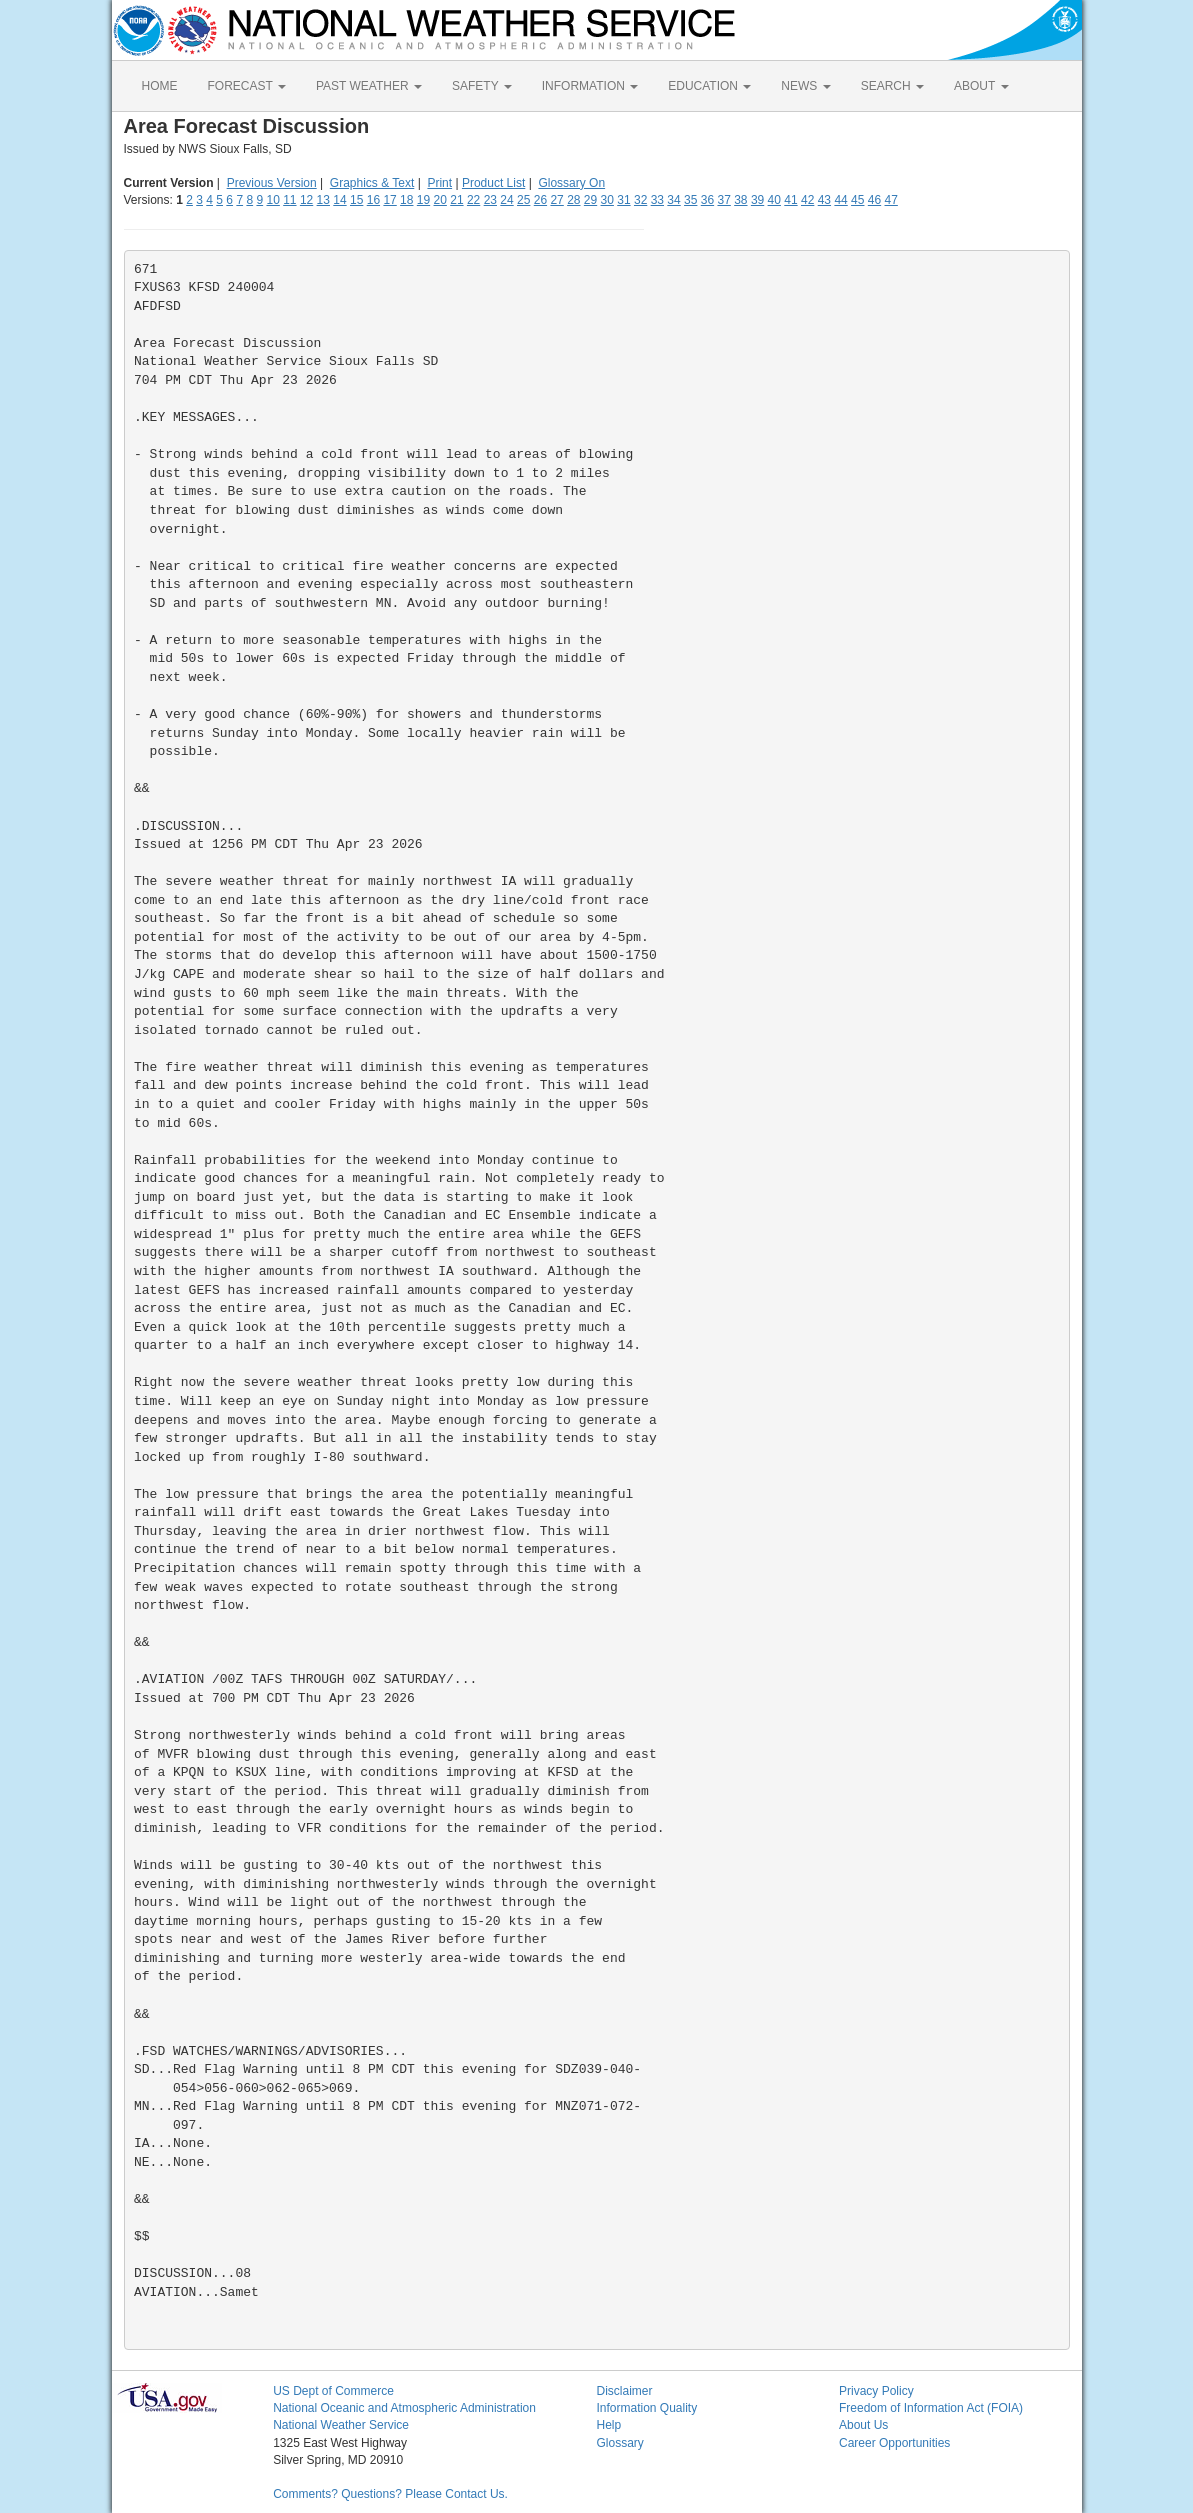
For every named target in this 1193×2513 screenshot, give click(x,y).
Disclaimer (624, 2391)
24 (506, 200)
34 (673, 200)
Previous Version (272, 183)
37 (723, 200)
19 (423, 200)
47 (891, 200)
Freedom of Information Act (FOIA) (931, 2408)
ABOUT (981, 86)
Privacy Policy (876, 2391)
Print (439, 183)
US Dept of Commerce (333, 2391)
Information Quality (646, 2408)
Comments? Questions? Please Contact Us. (390, 2494)
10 (272, 200)
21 (456, 200)
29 (590, 200)
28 (573, 200)
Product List (493, 183)
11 (289, 200)
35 (690, 200)
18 (406, 200)
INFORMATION (590, 86)
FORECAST (247, 86)
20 (440, 200)
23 (490, 200)
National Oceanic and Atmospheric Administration (404, 2408)
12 (306, 200)
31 (623, 200)
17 (389, 200)
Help (608, 2425)
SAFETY (482, 86)
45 (857, 200)
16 (373, 200)
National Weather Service (341, 2425)
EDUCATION (709, 86)
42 (807, 200)
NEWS (805, 86)
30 (607, 200)
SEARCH (892, 86)
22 (473, 200)
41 (790, 200)
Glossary (619, 2443)
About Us (863, 2425)
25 (523, 200)
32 (640, 200)
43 (824, 200)
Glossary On (571, 183)
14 (339, 200)
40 (774, 200)
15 (356, 200)
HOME (160, 86)
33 (657, 200)
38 (740, 200)
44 (840, 200)
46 (874, 200)
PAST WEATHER (369, 86)
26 (540, 200)
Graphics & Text (372, 183)
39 (757, 200)
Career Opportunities (894, 2443)
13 (323, 200)
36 (707, 200)
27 (556, 200)
